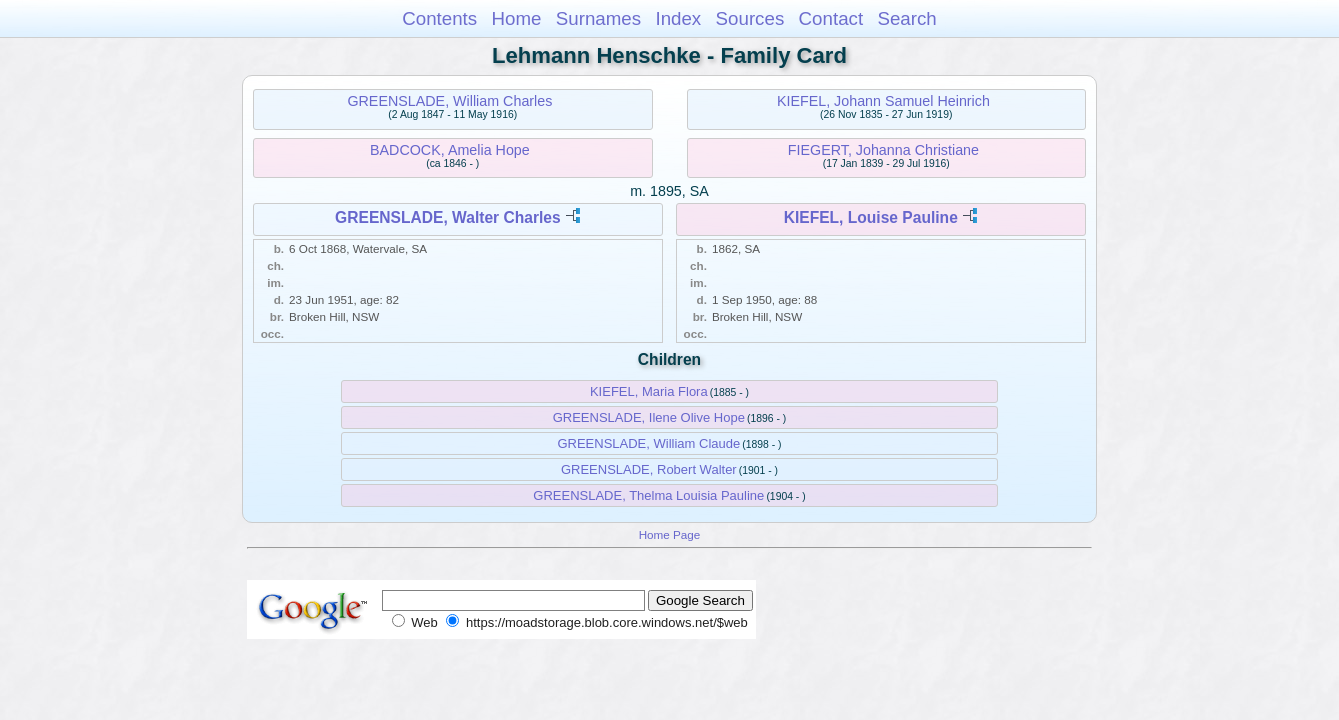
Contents (439, 18)
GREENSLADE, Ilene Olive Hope (649, 417)
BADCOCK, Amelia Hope (450, 150)
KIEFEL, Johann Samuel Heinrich (883, 101)
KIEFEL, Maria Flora (649, 391)
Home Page (670, 534)
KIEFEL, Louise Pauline (871, 217)
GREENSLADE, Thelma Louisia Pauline (648, 495)
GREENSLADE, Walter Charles (448, 217)
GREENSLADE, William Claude (648, 443)
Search (906, 18)
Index (678, 18)
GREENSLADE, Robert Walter (649, 469)
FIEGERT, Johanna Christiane (883, 150)
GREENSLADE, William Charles (449, 101)
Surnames (598, 18)
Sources (750, 18)
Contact (831, 18)
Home (516, 18)
